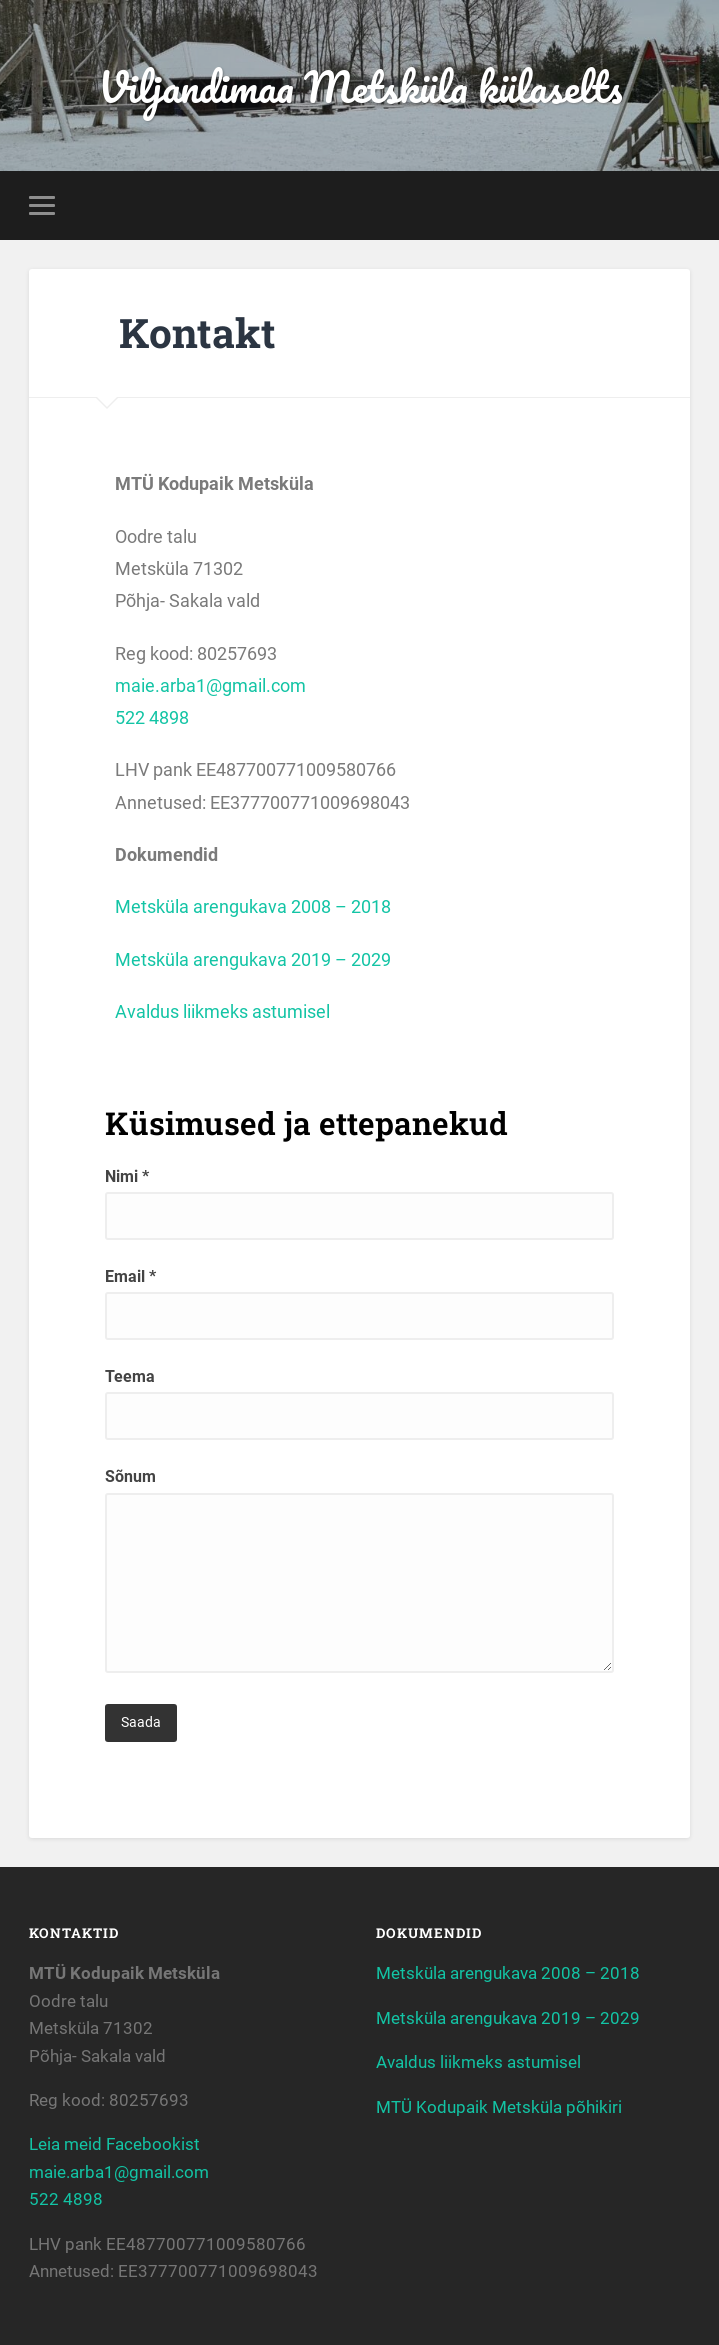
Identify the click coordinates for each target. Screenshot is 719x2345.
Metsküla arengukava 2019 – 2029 (253, 959)
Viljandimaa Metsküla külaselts (360, 85)
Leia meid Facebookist (114, 2144)
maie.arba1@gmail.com (210, 685)
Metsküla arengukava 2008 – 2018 (253, 906)
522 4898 (152, 717)
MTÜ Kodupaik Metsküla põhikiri (499, 2107)
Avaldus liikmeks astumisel (222, 1011)
